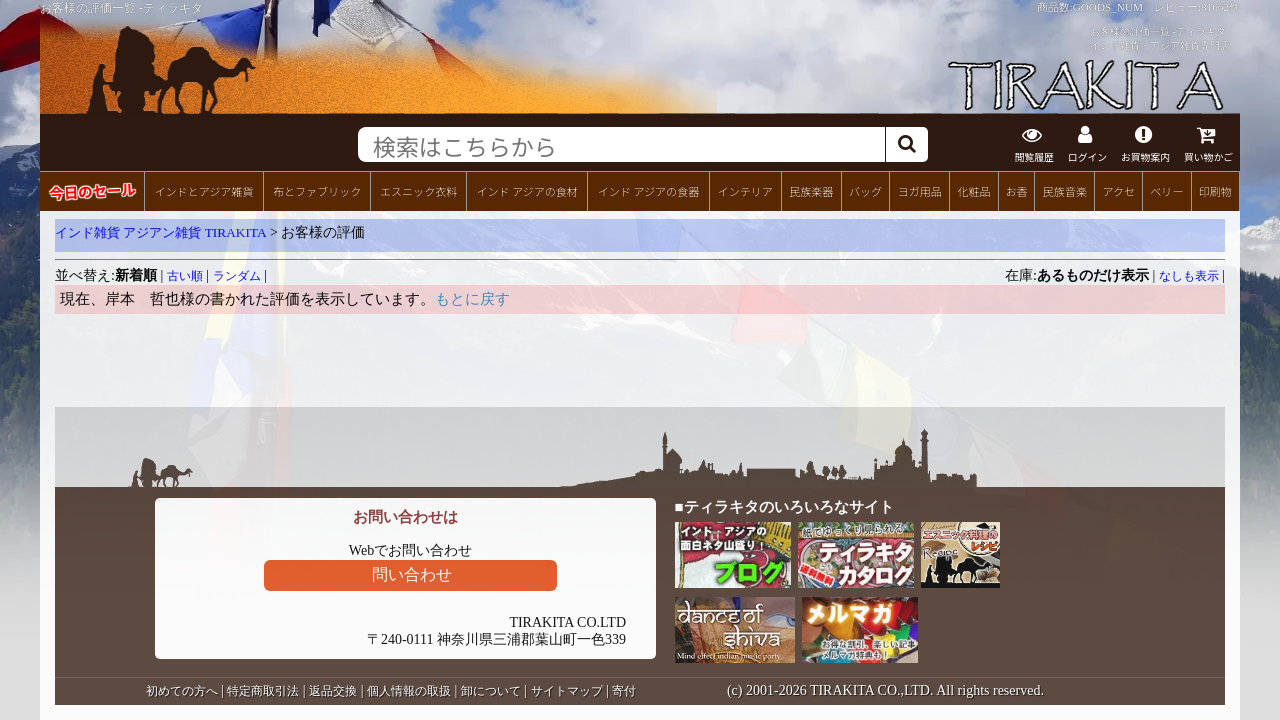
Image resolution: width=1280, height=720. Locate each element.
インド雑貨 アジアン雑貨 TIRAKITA (161, 232)
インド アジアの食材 (526, 191)
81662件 (1220, 7)
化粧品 (973, 191)
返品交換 (333, 691)
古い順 (185, 276)
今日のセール (91, 190)
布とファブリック (317, 191)
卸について (491, 691)
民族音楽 (1065, 191)
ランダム (237, 276)
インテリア (745, 191)
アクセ (1119, 191)
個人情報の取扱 (409, 691)
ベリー (1166, 191)
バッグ (865, 191)
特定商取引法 (263, 691)
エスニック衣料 (418, 191)
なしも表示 (1189, 276)
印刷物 (1215, 191)
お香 (1016, 191)
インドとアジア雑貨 (203, 191)
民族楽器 (811, 191)
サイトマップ (567, 691)
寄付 (624, 691)
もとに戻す (472, 299)
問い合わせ (412, 574)
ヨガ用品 (920, 191)
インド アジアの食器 (648, 191)
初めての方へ (182, 691)
